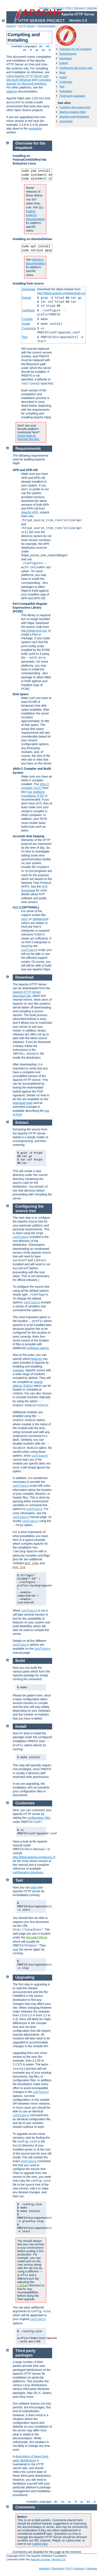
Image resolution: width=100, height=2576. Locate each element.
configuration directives (28, 1872)
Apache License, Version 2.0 (47, 2559)
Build (62, 72)
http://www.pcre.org (34, 630)
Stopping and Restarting (74, 116)
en (47, 46)
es (24, 49)
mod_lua (19, 1567)
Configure (28, 310)
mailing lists (39, 2544)
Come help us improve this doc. (28, 437)
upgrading (35, 128)
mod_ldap (32, 1563)
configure (29, 950)
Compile (27, 319)
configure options (37, 1348)
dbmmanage (41, 919)
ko (43, 49)
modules (18, 1370)
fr (31, 49)
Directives (58, 8)
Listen (22, 2285)
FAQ (69, 8)
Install (63, 77)
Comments (66, 121)
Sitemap (92, 8)
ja (37, 49)
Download (65, 58)
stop (15, 1949)
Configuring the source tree (76, 67)
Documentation (47, 26)
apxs (24, 919)
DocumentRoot (36, 1937)
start (33, 1887)
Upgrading (65, 91)
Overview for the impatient (75, 49)
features (36, 1359)
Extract (63, 63)
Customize (65, 81)
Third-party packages (72, 95)
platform (11, 91)
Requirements (67, 53)
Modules (44, 8)
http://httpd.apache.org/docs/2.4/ (34, 1857)
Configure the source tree (74, 107)
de (40, 46)
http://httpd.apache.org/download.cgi (61, 293)
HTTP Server (27, 26)
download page (23, 1103)
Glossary (79, 8)
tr (50, 49)
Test (61, 86)
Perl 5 (17, 907)
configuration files (38, 1817)
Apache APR (29, 512)
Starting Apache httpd (72, 111)
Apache (11, 26)
